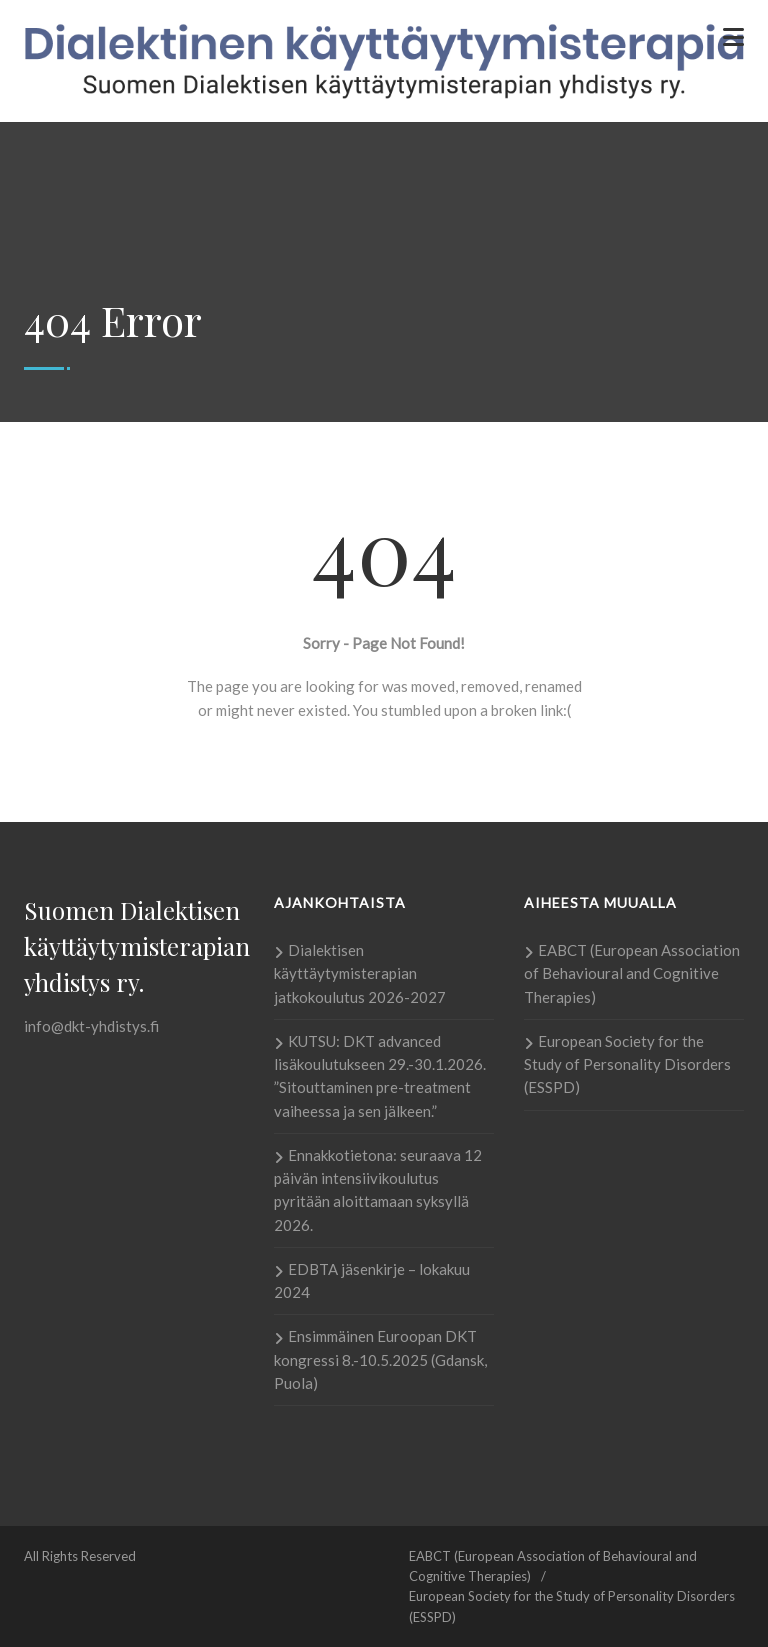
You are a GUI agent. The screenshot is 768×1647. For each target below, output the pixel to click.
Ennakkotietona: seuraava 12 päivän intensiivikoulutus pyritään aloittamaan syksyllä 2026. (378, 1190)
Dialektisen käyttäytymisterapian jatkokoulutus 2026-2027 (360, 973)
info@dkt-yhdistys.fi (91, 1026)
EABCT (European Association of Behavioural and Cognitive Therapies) (632, 973)
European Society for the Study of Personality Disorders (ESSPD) (627, 1064)
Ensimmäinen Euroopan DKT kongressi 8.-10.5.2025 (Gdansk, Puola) (380, 1359)
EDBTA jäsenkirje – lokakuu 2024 (372, 1280)
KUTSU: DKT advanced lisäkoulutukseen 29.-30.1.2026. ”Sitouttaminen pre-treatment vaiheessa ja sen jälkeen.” (380, 1076)
